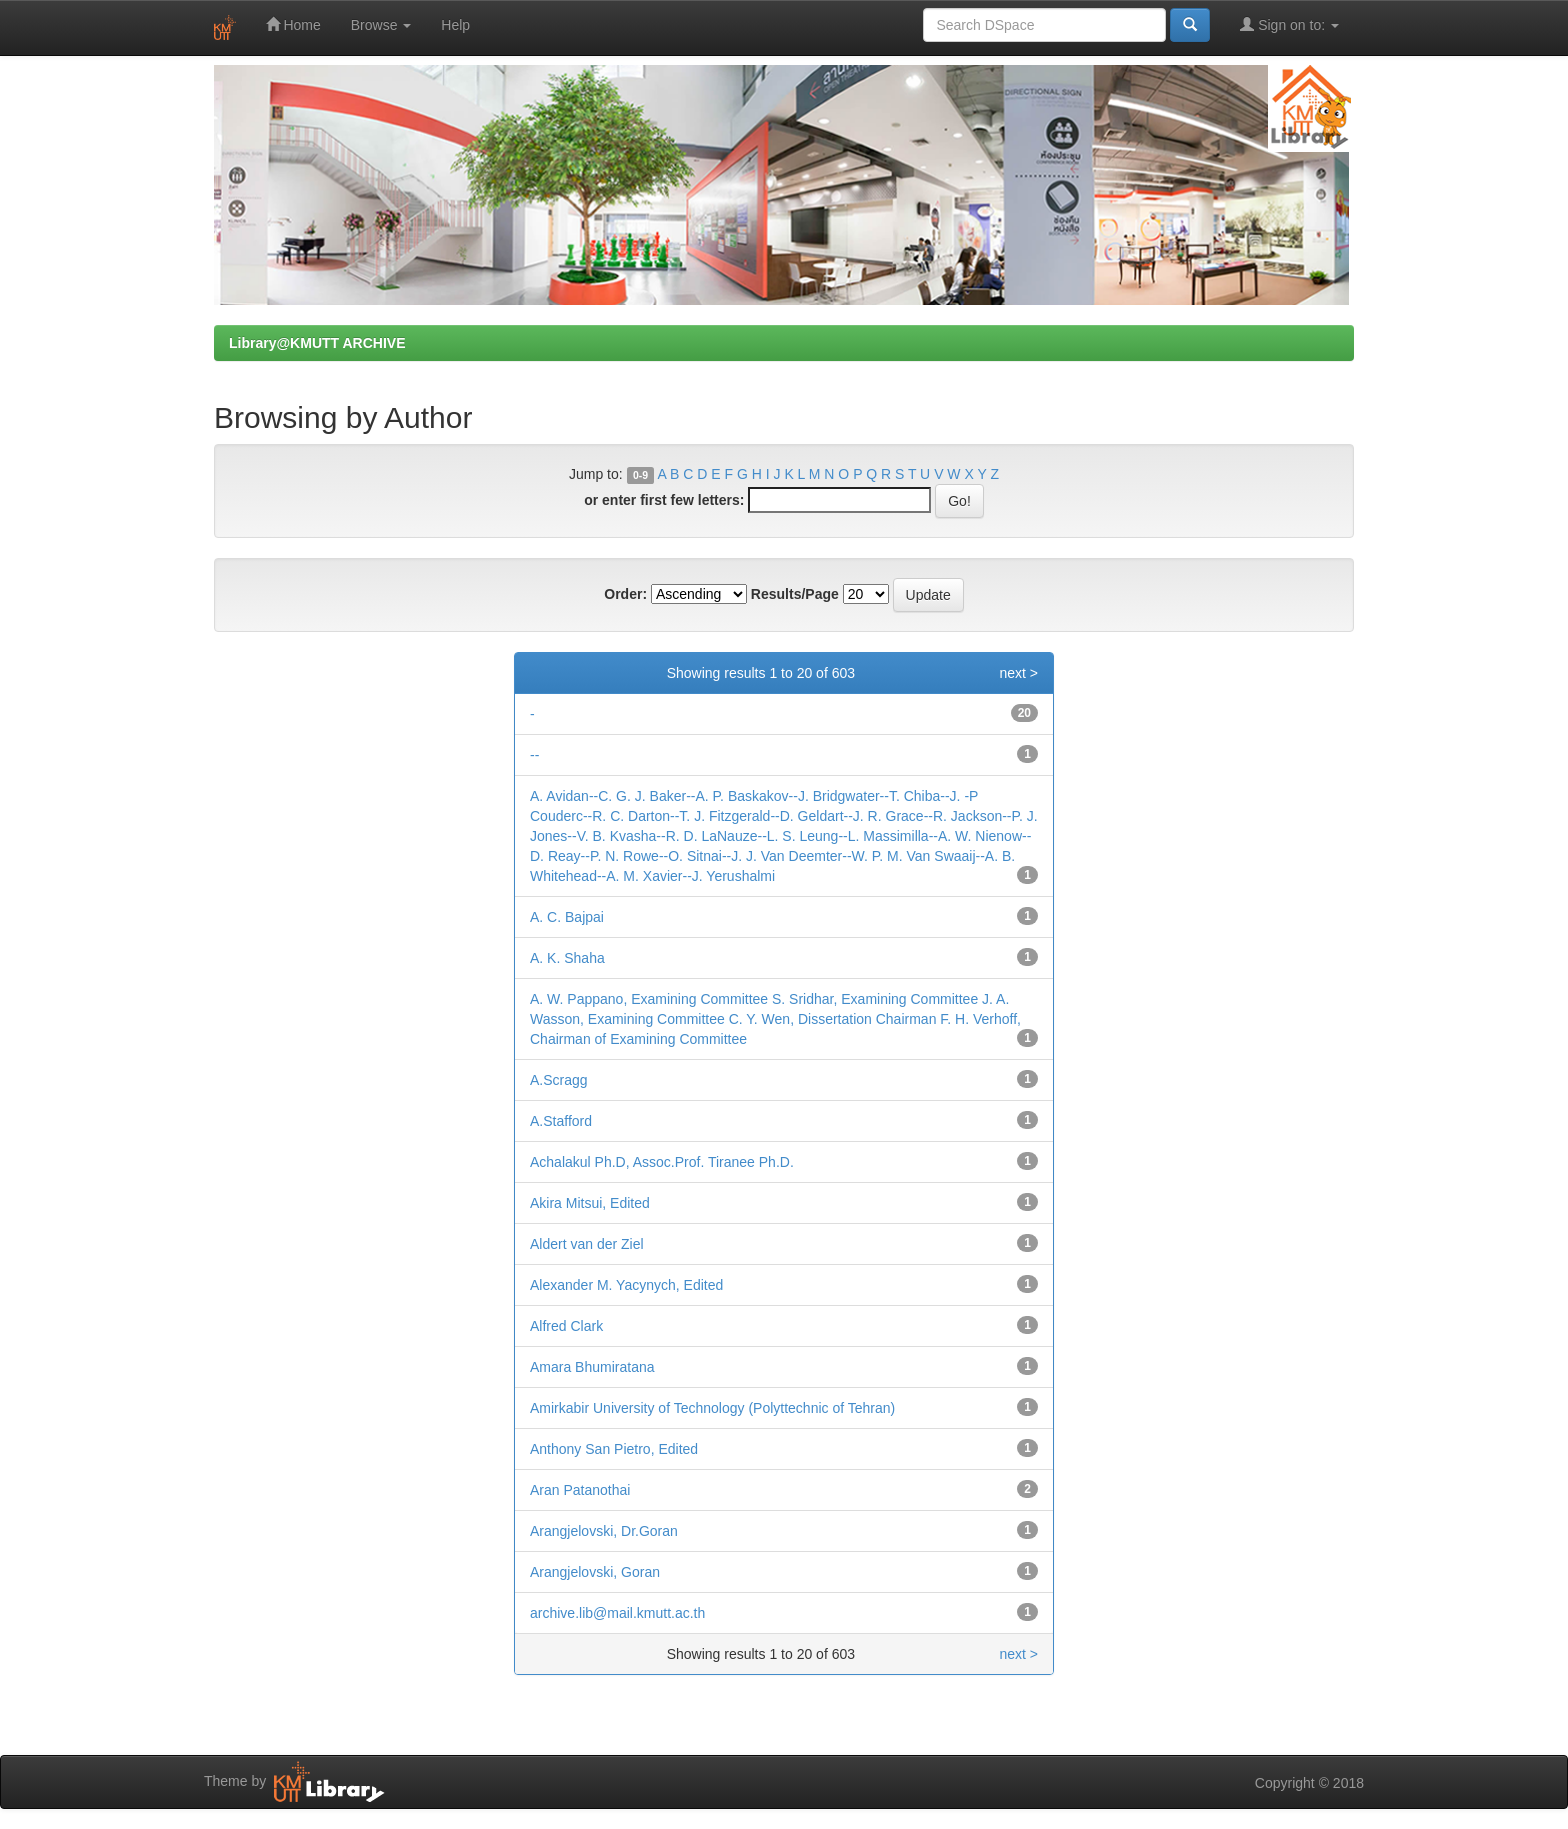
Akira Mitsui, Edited (590, 1203)
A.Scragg (559, 1080)
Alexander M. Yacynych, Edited (626, 1285)
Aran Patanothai (580, 1490)
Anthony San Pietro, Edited (614, 1449)
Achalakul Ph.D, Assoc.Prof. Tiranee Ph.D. (662, 1162)
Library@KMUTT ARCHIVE (317, 343)
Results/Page (795, 594)
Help (455, 25)
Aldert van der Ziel (587, 1244)
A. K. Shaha (567, 958)
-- (534, 755)
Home (293, 24)
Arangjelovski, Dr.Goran (604, 1531)
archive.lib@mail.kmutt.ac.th (617, 1613)
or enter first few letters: (664, 500)
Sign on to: (1289, 24)
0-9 (640, 475)
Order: (625, 594)
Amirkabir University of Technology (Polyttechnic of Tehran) (712, 1408)
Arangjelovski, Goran (595, 1572)
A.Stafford (561, 1121)
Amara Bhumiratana (592, 1367)
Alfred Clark (566, 1326)
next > (1018, 673)
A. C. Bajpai (567, 917)
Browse (381, 25)
